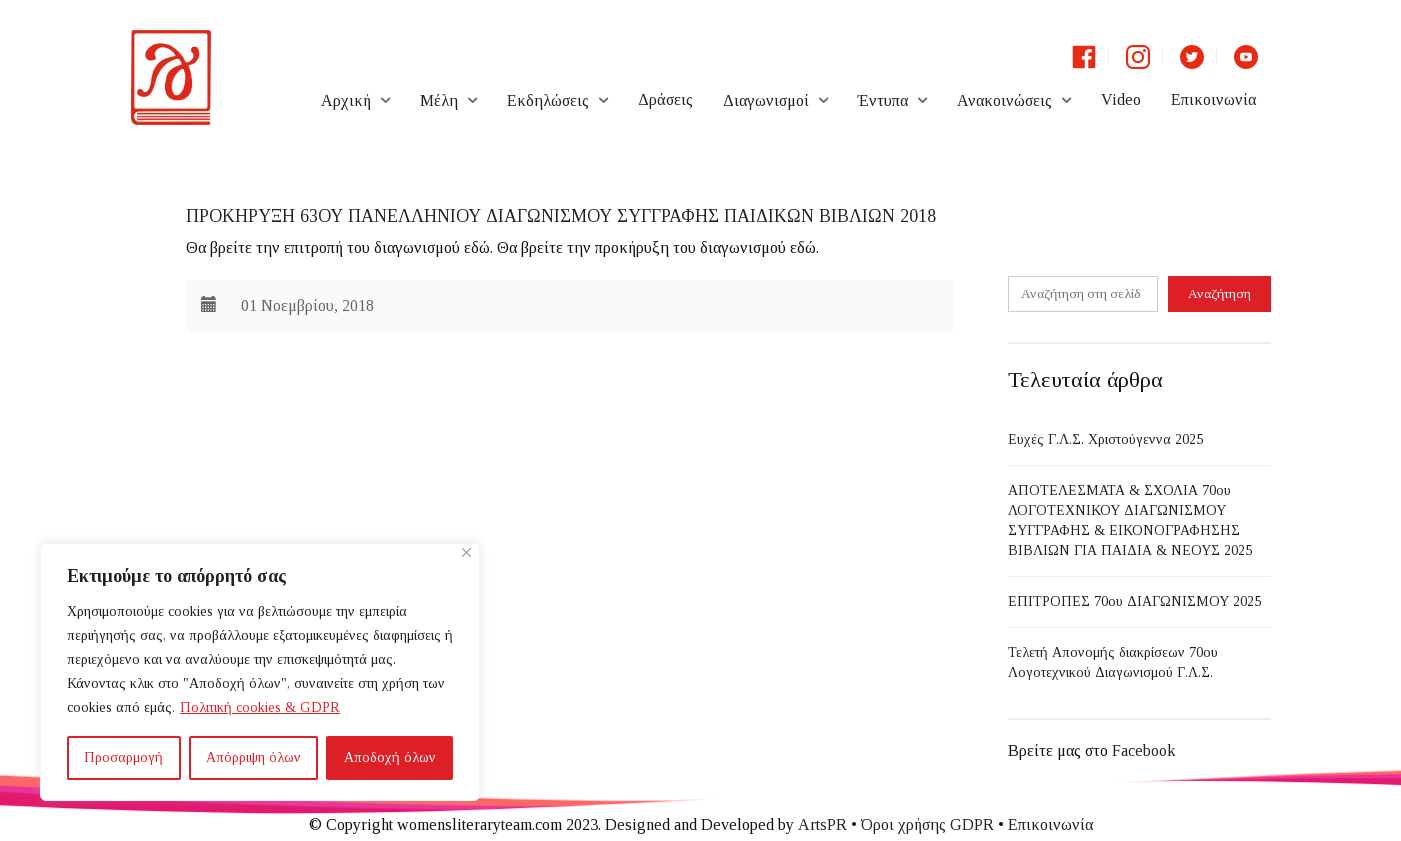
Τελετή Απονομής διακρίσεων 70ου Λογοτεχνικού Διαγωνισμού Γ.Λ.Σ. (1113, 662)
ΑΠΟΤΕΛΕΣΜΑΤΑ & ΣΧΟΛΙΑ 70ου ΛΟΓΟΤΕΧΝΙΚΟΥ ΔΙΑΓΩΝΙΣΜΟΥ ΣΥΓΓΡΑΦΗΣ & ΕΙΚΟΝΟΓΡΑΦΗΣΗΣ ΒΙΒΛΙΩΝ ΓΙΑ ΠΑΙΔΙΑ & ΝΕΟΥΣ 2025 (1130, 520)
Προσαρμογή (123, 757)
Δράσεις (665, 99)
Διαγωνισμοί (766, 100)
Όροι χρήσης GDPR (927, 824)
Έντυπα (883, 100)
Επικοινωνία (1213, 99)
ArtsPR (822, 824)
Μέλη (439, 100)
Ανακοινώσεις (1004, 100)
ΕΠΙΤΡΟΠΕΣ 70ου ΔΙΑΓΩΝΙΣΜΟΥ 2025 (1134, 601)
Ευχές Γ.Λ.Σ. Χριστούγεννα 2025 (1105, 439)
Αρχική (346, 100)
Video (1121, 99)
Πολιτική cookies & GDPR (260, 707)
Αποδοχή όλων (390, 757)
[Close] (466, 552)
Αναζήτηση (1219, 293)
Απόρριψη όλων (253, 757)
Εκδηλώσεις (548, 100)
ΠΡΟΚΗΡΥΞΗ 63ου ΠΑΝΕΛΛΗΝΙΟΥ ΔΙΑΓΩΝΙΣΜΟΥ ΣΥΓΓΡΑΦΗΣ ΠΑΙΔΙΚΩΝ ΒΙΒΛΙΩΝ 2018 (561, 216)
